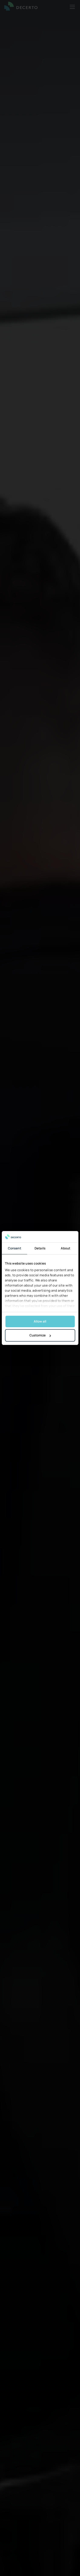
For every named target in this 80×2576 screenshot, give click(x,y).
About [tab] (65, 1248)
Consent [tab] (14, 1248)
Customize (40, 1335)
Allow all (40, 1321)
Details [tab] (40, 1248)
